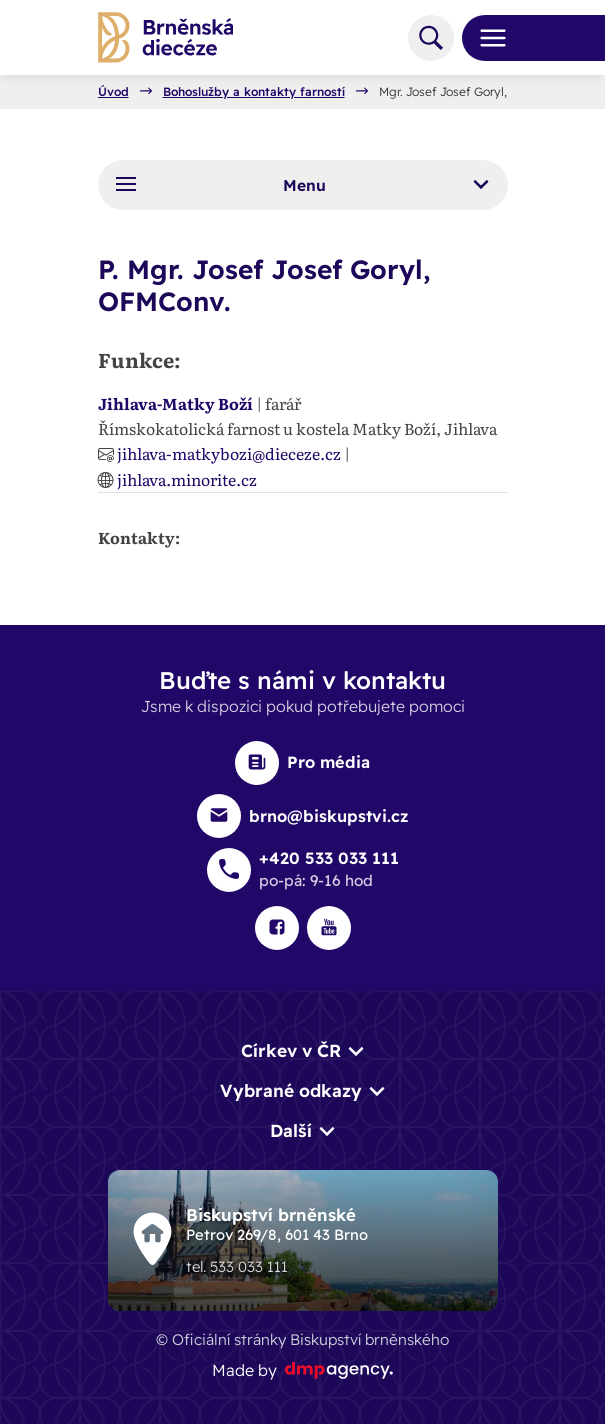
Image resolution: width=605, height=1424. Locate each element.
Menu (302, 184)
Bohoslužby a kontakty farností (254, 92)
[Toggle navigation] (485, 38)
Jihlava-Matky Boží (175, 403)
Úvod (113, 92)
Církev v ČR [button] (291, 1050)
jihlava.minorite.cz (187, 479)
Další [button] (291, 1130)
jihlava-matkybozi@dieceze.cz (229, 453)
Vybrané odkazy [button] (291, 1090)
